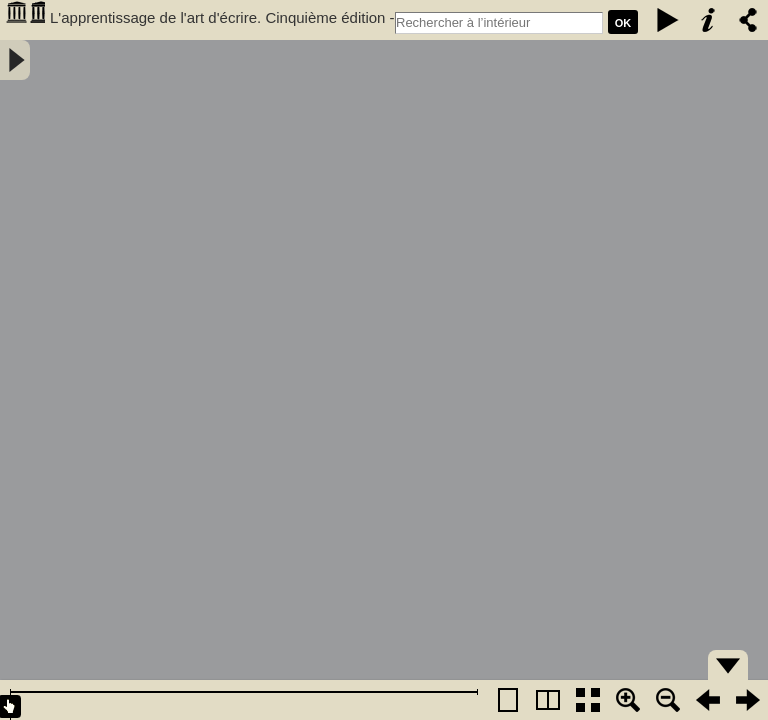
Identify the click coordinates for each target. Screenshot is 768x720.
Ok (623, 23)
